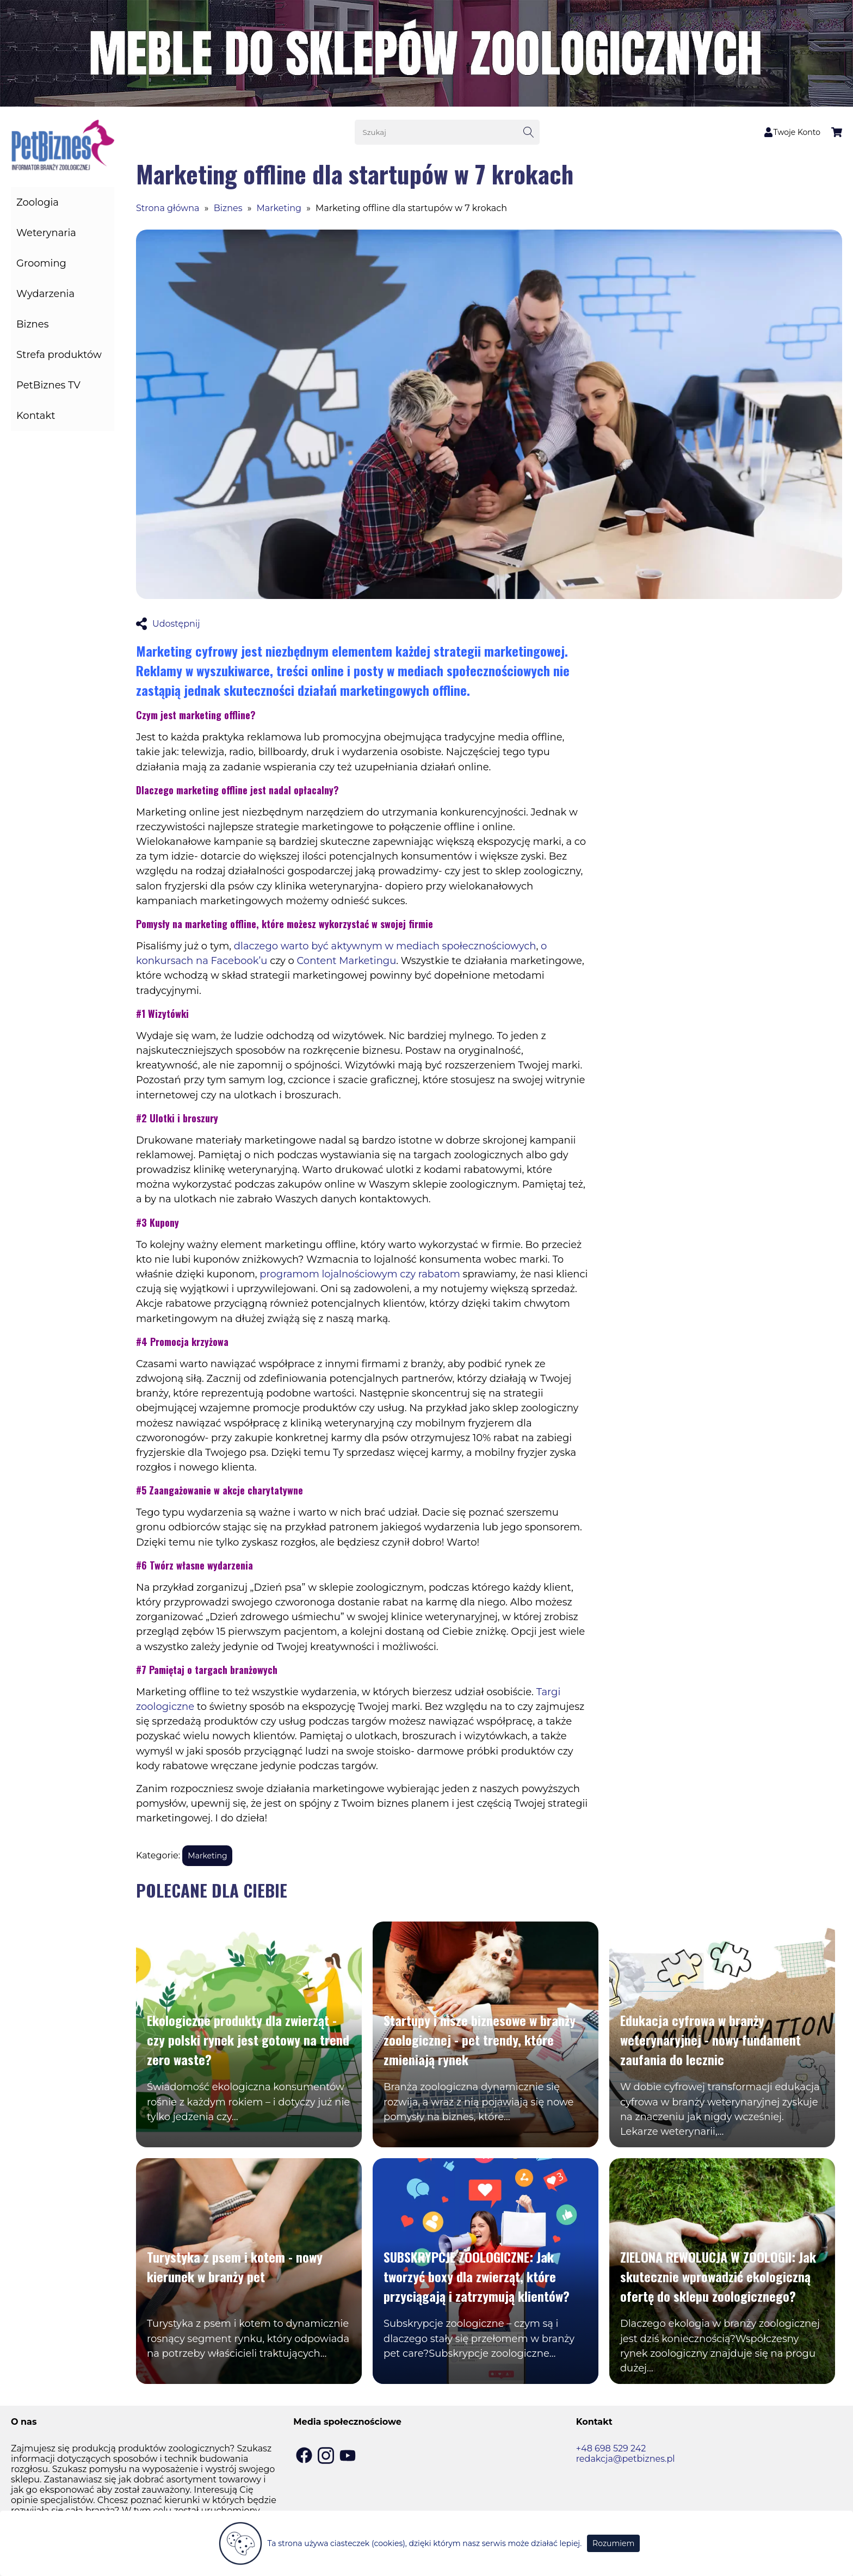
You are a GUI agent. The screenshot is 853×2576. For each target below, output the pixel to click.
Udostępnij (168, 623)
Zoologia (37, 202)
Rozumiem (613, 2543)
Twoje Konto (792, 132)
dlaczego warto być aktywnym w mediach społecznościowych (385, 946)
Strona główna (168, 208)
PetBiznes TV (48, 385)
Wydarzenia (45, 294)
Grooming (41, 263)
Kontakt (35, 416)
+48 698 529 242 (611, 2448)
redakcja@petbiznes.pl (625, 2459)
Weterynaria (46, 233)
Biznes (32, 324)
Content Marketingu (347, 961)
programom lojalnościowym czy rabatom (359, 1274)
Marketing (279, 208)
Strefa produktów (59, 355)
